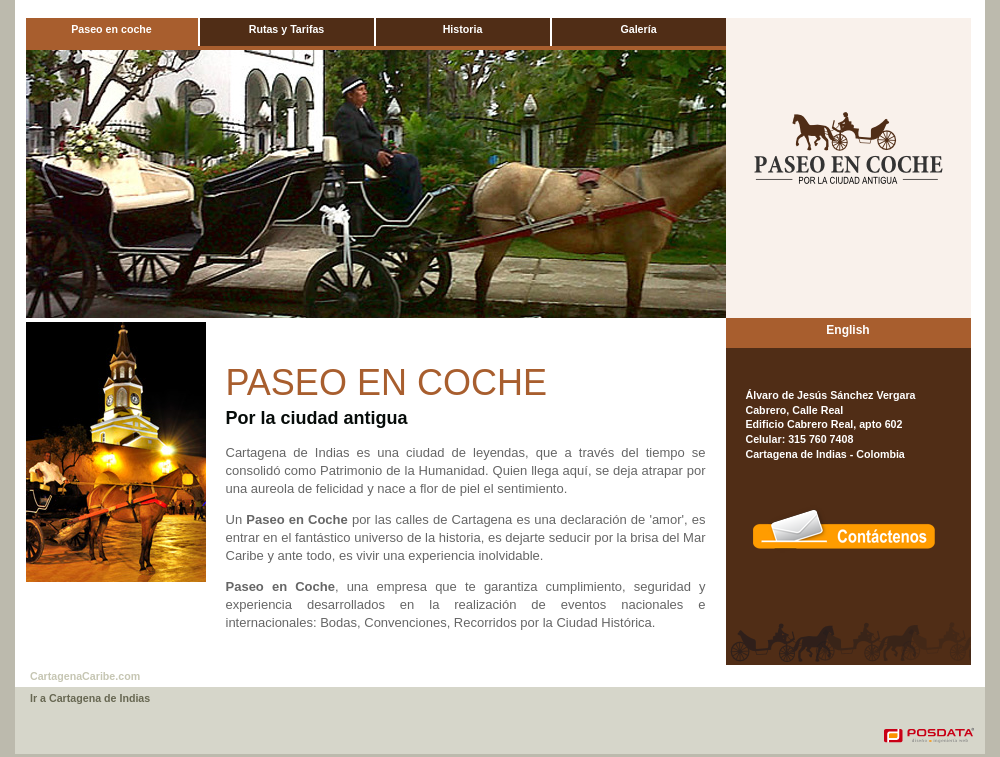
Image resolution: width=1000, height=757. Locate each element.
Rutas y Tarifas (287, 29)
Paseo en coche (111, 29)
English (847, 330)
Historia (463, 29)
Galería (638, 29)
